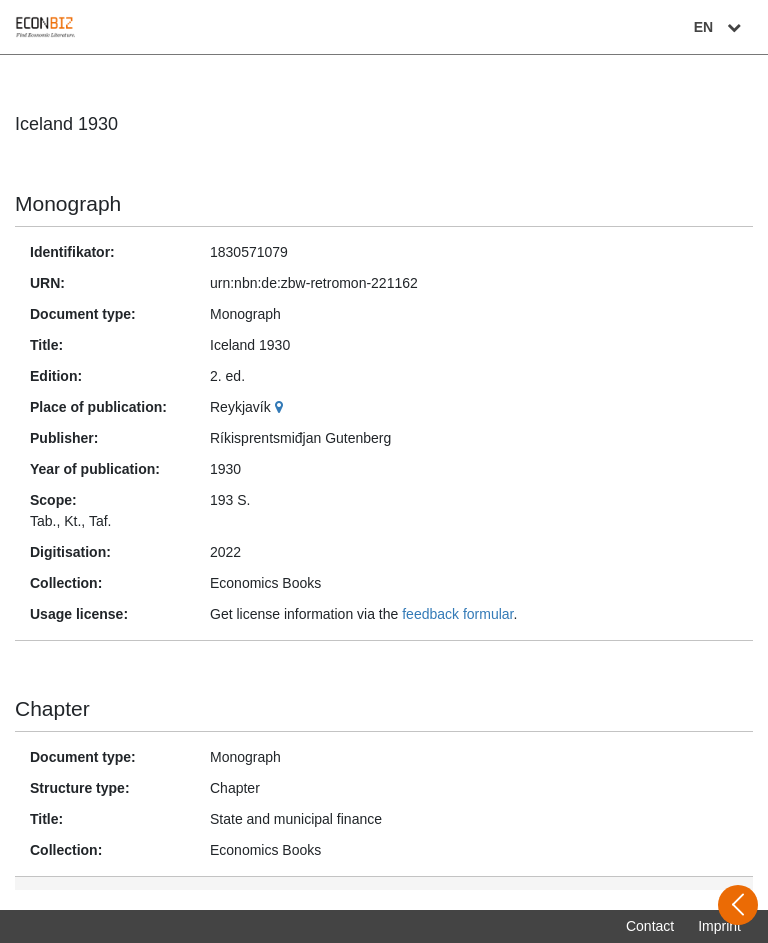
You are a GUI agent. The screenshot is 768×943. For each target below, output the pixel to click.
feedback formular (457, 614)
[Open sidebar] (738, 905)
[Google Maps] (281, 407)
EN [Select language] (720, 27)
